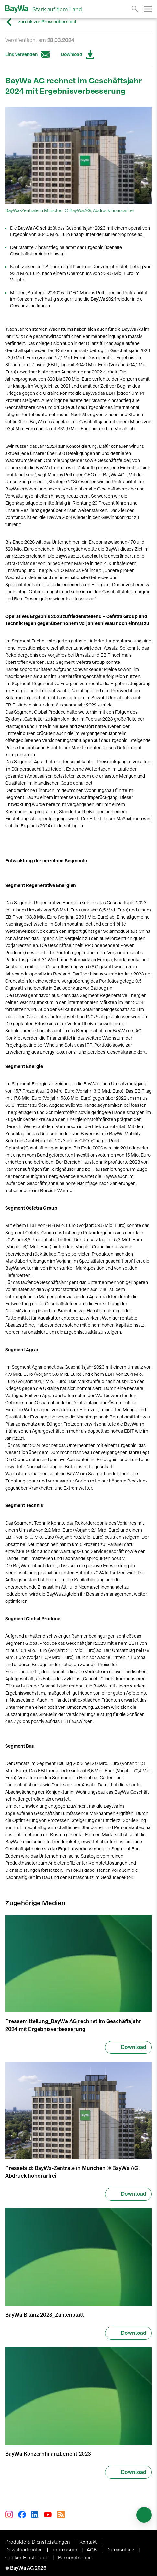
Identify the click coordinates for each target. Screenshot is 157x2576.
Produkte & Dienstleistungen (38, 2538)
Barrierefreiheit (75, 2554)
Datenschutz (121, 2546)
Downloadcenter (24, 2546)
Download (78, 54)
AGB (92, 2546)
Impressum (65, 2546)
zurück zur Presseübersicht (40, 22)
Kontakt (88, 2538)
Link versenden (27, 54)
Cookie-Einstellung (27, 2554)
